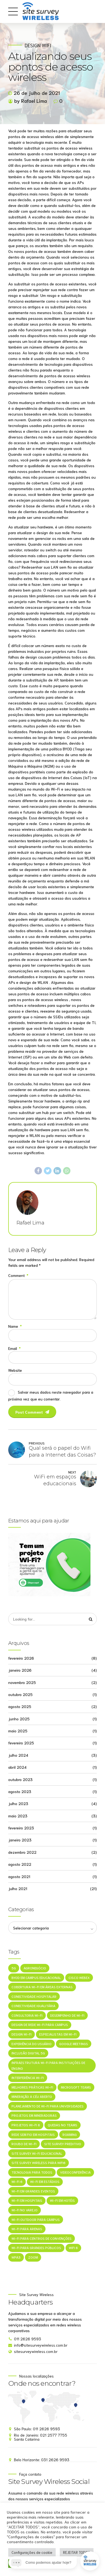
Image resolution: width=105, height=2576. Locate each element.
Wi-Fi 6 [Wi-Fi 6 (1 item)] (17, 2182)
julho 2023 (18, 1803)
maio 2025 (17, 1731)
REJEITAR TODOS (76, 2552)
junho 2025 (19, 1719)
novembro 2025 (22, 1682)
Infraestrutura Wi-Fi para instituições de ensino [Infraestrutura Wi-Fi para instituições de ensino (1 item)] (48, 2066)
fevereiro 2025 (21, 1743)
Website (15, 1370)
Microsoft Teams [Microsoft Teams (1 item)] (76, 2088)
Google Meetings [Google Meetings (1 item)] (73, 2044)
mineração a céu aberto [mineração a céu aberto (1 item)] (32, 2097)
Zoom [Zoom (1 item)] (33, 2258)
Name (15, 1326)
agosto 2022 (19, 1864)
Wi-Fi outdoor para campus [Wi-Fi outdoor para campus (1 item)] (36, 2220)
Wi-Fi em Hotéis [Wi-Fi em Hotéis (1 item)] (62, 2201)
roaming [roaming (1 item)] (70, 2135)
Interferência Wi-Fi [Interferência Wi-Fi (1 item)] (28, 2078)
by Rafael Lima (30, 100)
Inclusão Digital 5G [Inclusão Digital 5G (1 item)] (28, 2053)
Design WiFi (38, 45)
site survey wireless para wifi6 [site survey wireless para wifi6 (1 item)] (39, 2163)
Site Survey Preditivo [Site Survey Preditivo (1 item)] (62, 2144)
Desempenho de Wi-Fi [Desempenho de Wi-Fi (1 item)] (67, 2016)
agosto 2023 (19, 1791)
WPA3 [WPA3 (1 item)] (16, 2258)
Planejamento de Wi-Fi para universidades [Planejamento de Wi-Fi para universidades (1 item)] (48, 2106)
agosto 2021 (19, 1876)
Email (14, 1348)
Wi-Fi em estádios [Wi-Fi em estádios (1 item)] (44, 2182)
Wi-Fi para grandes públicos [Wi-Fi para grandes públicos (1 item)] (36, 2248)
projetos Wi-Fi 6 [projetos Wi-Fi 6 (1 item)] (26, 2126)
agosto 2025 (19, 1706)
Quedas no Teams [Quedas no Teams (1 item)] (62, 2126)
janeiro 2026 (20, 1670)
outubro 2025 (20, 1694)
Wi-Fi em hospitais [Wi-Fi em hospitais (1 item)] (27, 2201)
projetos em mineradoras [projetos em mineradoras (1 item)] (34, 2116)
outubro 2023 (20, 1779)
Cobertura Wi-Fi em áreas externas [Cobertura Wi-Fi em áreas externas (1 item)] (42, 1987)
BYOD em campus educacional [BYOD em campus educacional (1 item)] (36, 1978)
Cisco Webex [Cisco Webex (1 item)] (79, 1978)
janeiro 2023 (20, 1840)
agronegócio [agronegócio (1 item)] (35, 1968)
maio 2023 (17, 1816)
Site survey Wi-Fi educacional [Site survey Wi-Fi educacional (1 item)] (37, 2154)
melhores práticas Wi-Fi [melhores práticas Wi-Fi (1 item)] (32, 2088)
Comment (18, 1275)
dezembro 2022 (22, 1852)
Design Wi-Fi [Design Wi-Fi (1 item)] (22, 2035)
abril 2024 (17, 1767)
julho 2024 (18, 1755)
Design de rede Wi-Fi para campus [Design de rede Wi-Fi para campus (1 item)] (40, 2025)
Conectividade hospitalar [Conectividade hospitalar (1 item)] (34, 1997)
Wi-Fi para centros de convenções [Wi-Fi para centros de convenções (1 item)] (42, 2239)
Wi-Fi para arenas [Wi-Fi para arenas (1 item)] (27, 2229)
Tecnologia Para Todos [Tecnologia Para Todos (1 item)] (32, 2173)
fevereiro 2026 (21, 1658)
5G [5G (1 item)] (14, 1968)
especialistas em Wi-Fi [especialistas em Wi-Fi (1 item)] (57, 2035)
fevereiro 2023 (21, 1828)
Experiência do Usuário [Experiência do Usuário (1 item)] (32, 2044)
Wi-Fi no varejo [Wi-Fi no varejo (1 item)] (25, 2211)
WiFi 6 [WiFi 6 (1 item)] (73, 2248)
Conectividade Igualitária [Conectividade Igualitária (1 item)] (33, 2006)
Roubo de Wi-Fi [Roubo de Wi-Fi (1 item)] (24, 2144)
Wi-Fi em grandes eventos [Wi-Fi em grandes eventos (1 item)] (33, 2192)
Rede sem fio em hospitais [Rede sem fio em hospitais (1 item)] (33, 2135)
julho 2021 (17, 1888)
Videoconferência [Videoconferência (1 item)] (75, 2173)
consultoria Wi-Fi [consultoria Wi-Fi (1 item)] (27, 2016)
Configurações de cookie (32, 2552)
